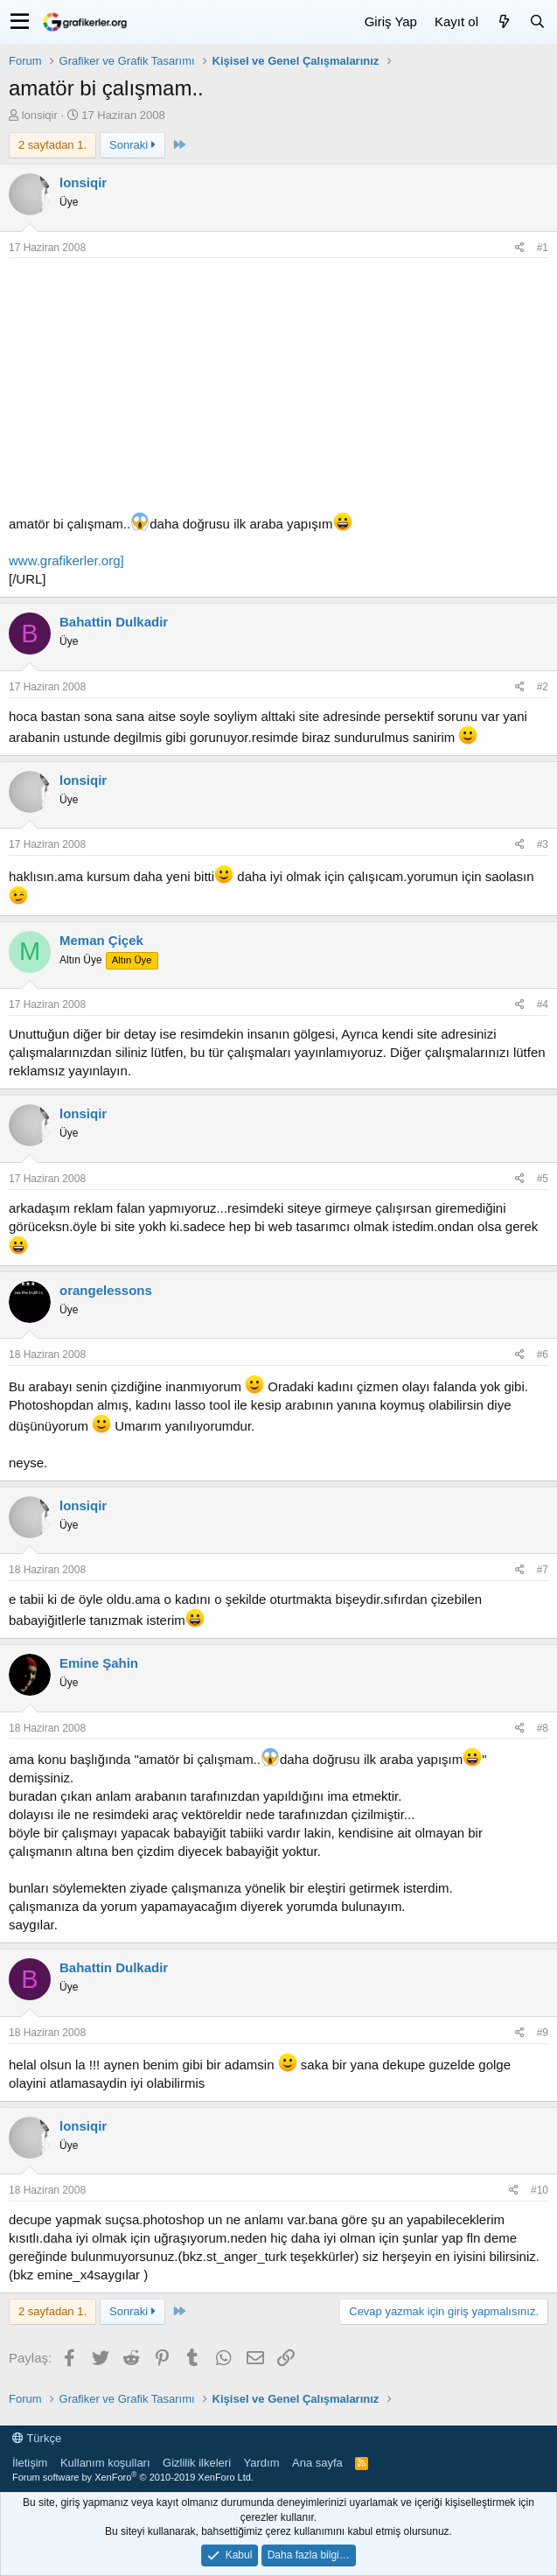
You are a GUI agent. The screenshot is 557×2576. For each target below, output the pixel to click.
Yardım (262, 2462)
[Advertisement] (278, 389)
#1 (542, 248)
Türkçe (36, 2438)
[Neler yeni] (503, 21)
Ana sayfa (317, 2462)
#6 (542, 1354)
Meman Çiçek (101, 940)
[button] (19, 22)
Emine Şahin (98, 1663)
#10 (539, 2190)
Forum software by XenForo (133, 2477)
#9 (542, 2032)
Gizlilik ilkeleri (197, 2462)
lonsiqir (40, 115)
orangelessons (105, 1290)
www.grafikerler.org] (66, 560)
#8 (542, 1728)
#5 (542, 1178)
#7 (542, 1570)
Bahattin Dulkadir (113, 621)
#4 (542, 1004)
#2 (542, 687)
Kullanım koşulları (105, 2462)
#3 (542, 844)
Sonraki (132, 144)
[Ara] (537, 21)
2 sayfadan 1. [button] (52, 144)
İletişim (29, 2462)
